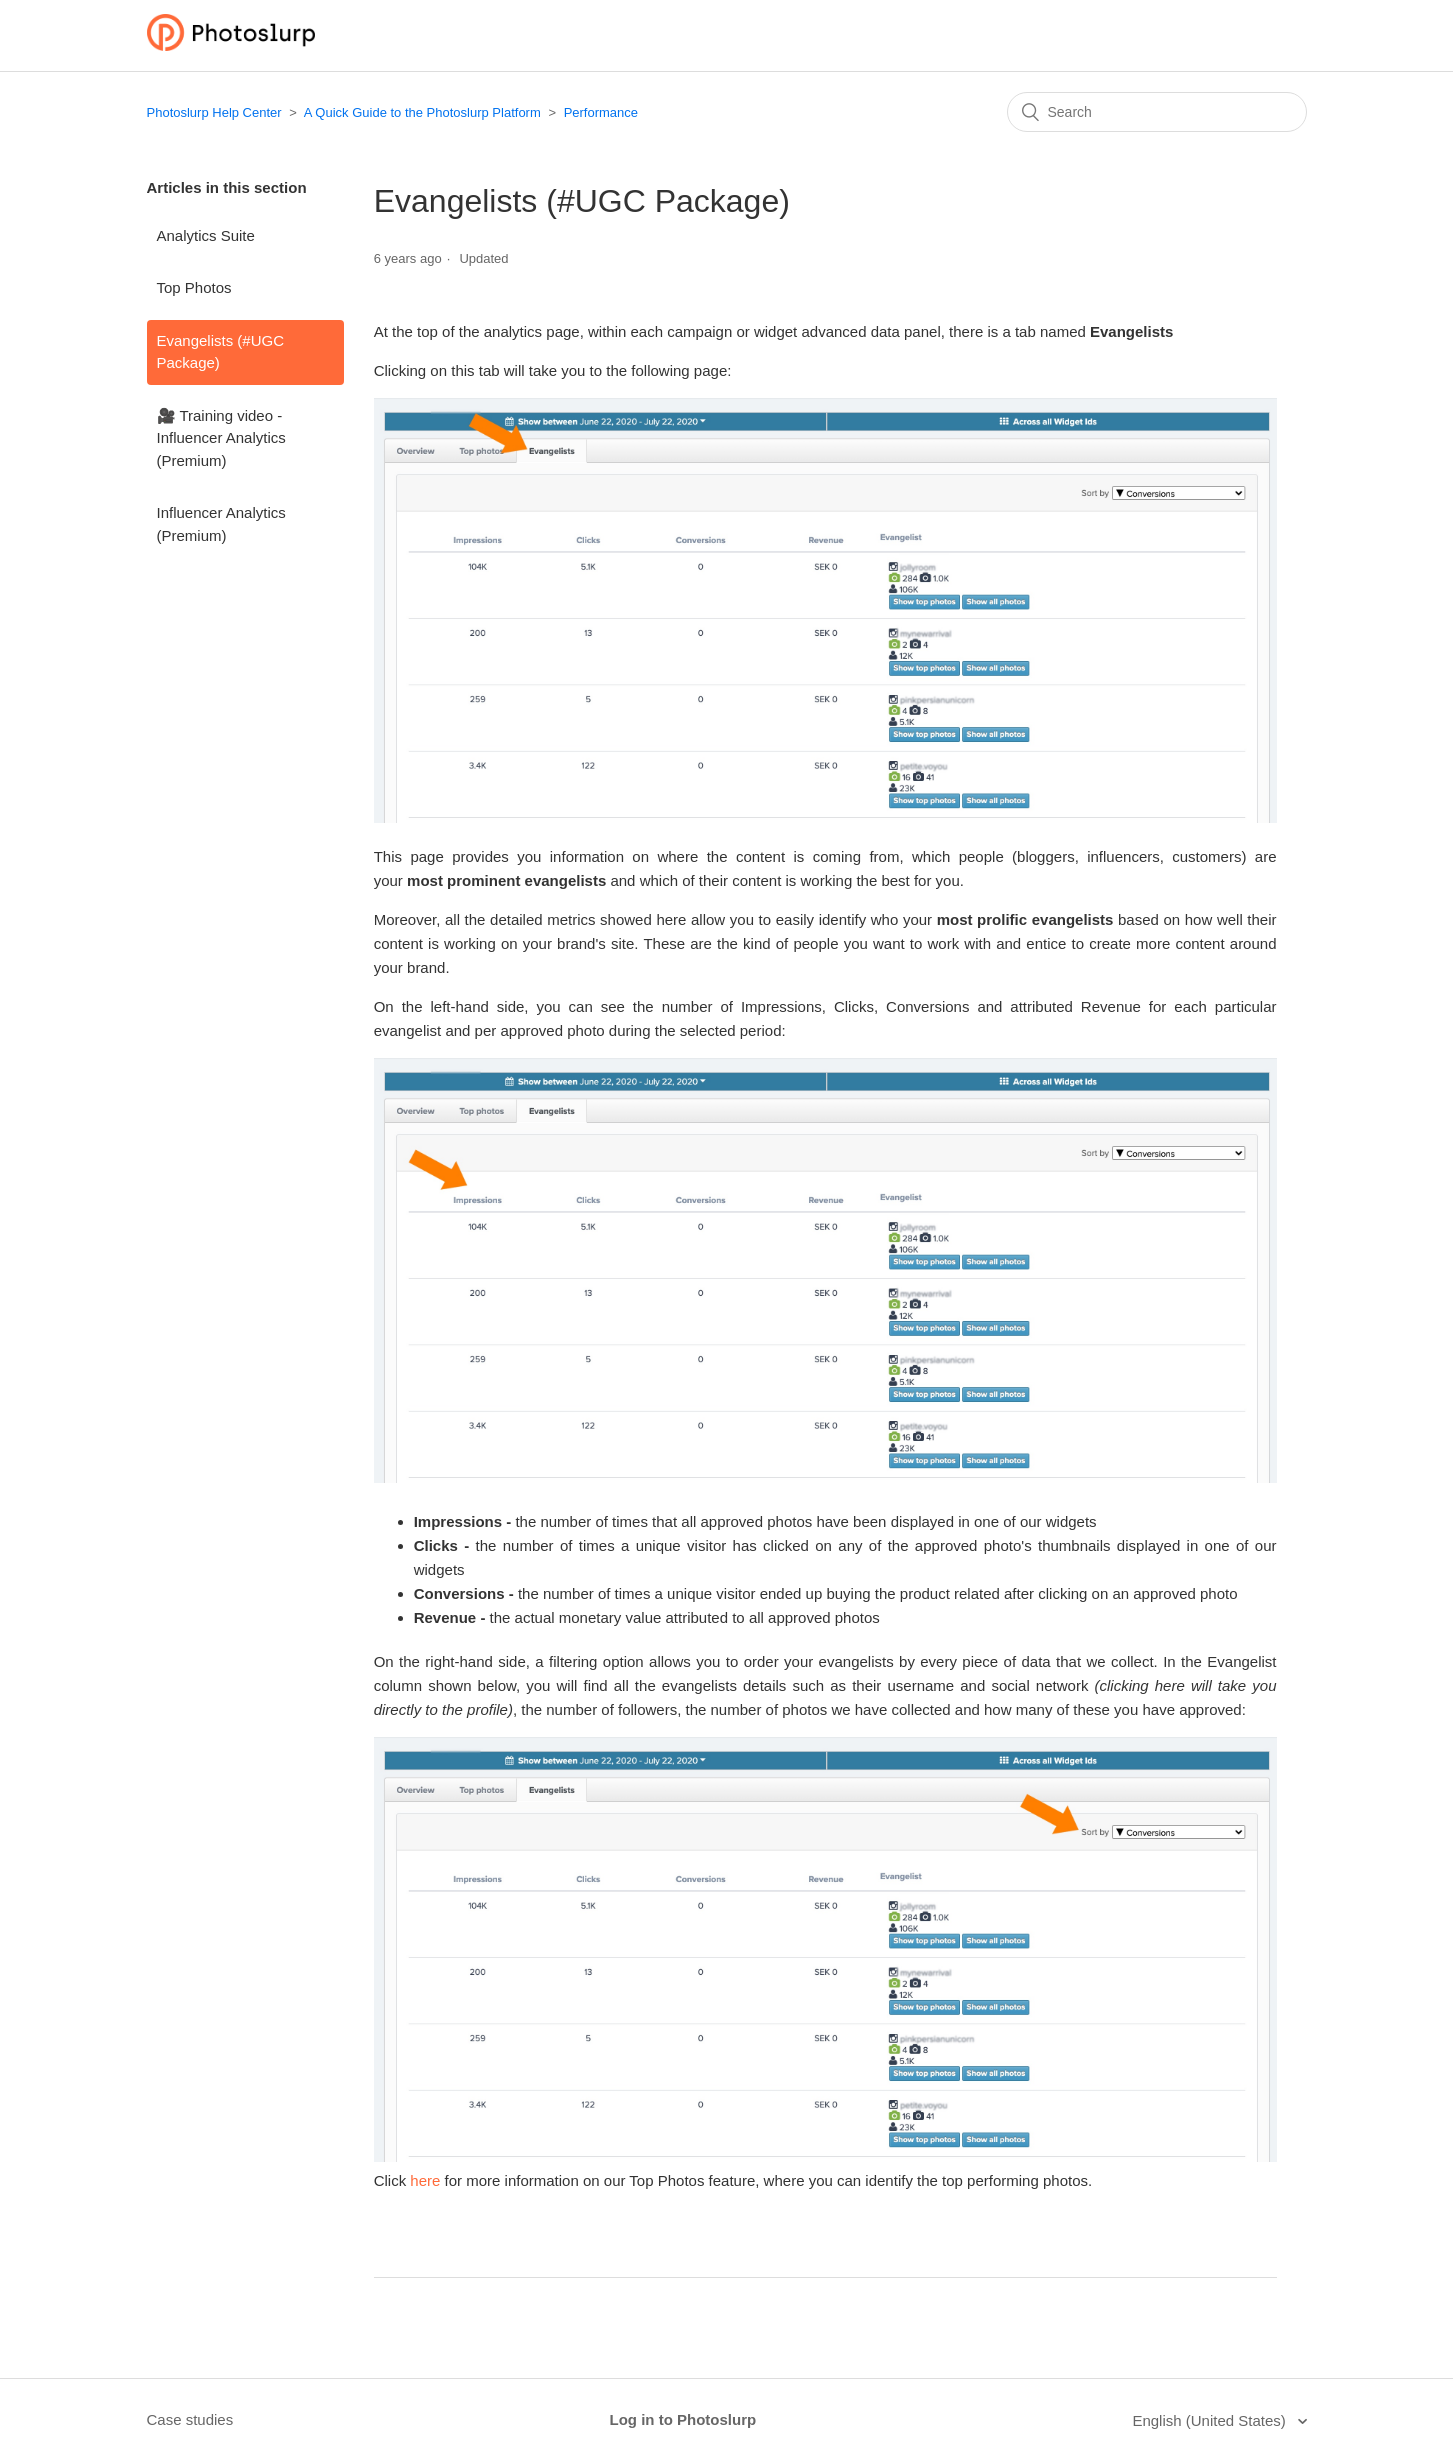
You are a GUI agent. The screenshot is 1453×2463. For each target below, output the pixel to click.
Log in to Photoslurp (683, 2419)
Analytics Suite (206, 235)
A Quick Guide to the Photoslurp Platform (422, 112)
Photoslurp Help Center (214, 112)
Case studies (190, 2419)
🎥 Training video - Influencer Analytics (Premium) (221, 438)
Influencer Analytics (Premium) (221, 524)
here (425, 2180)
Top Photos (194, 287)
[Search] (1157, 112)
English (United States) (1211, 2420)
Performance (601, 112)
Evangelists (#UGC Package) (221, 352)
